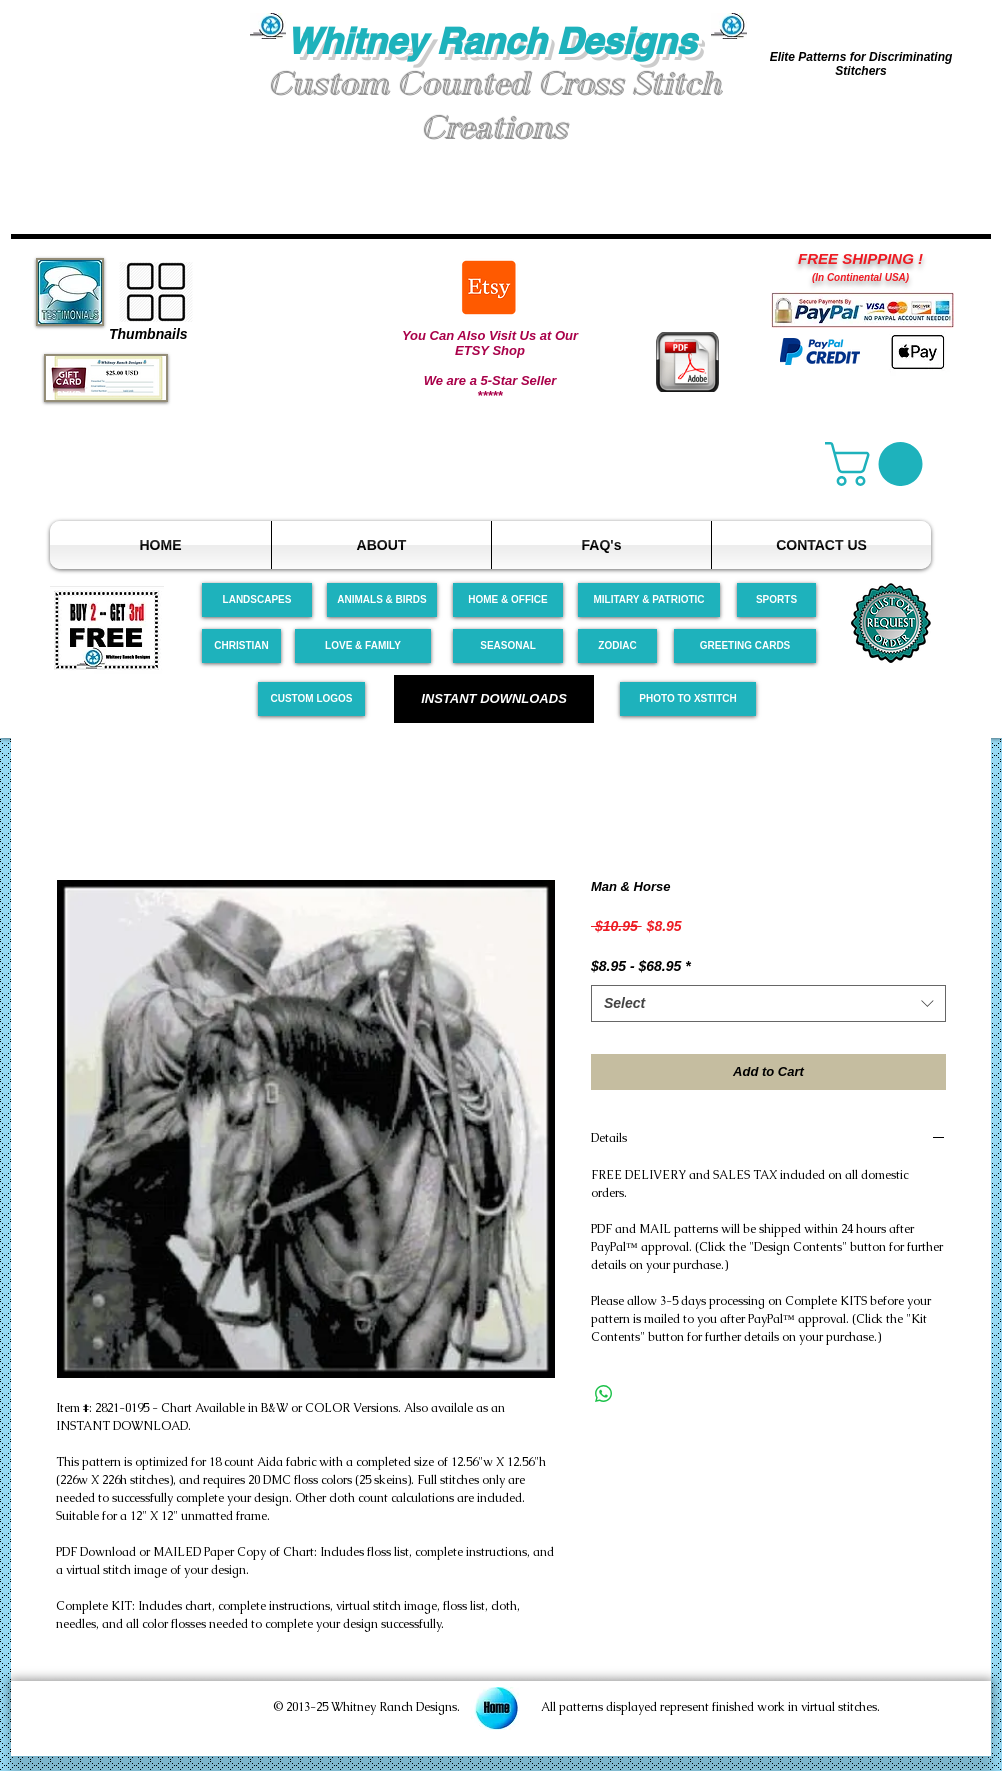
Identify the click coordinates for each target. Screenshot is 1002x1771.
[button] (131, 88)
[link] (879, 464)
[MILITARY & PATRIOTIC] (649, 600)
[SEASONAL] (508, 646)
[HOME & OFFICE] (508, 600)
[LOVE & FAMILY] (363, 646)
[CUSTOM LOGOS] (311, 699)
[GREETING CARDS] (745, 646)
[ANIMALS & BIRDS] (382, 600)
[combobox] (768, 1004)
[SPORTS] (776, 600)
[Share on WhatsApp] (604, 1394)
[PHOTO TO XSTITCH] (688, 699)
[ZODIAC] (617, 646)
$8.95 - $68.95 (641, 966)
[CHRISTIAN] (241, 646)
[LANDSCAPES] (257, 600)
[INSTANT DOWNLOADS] (494, 699)
